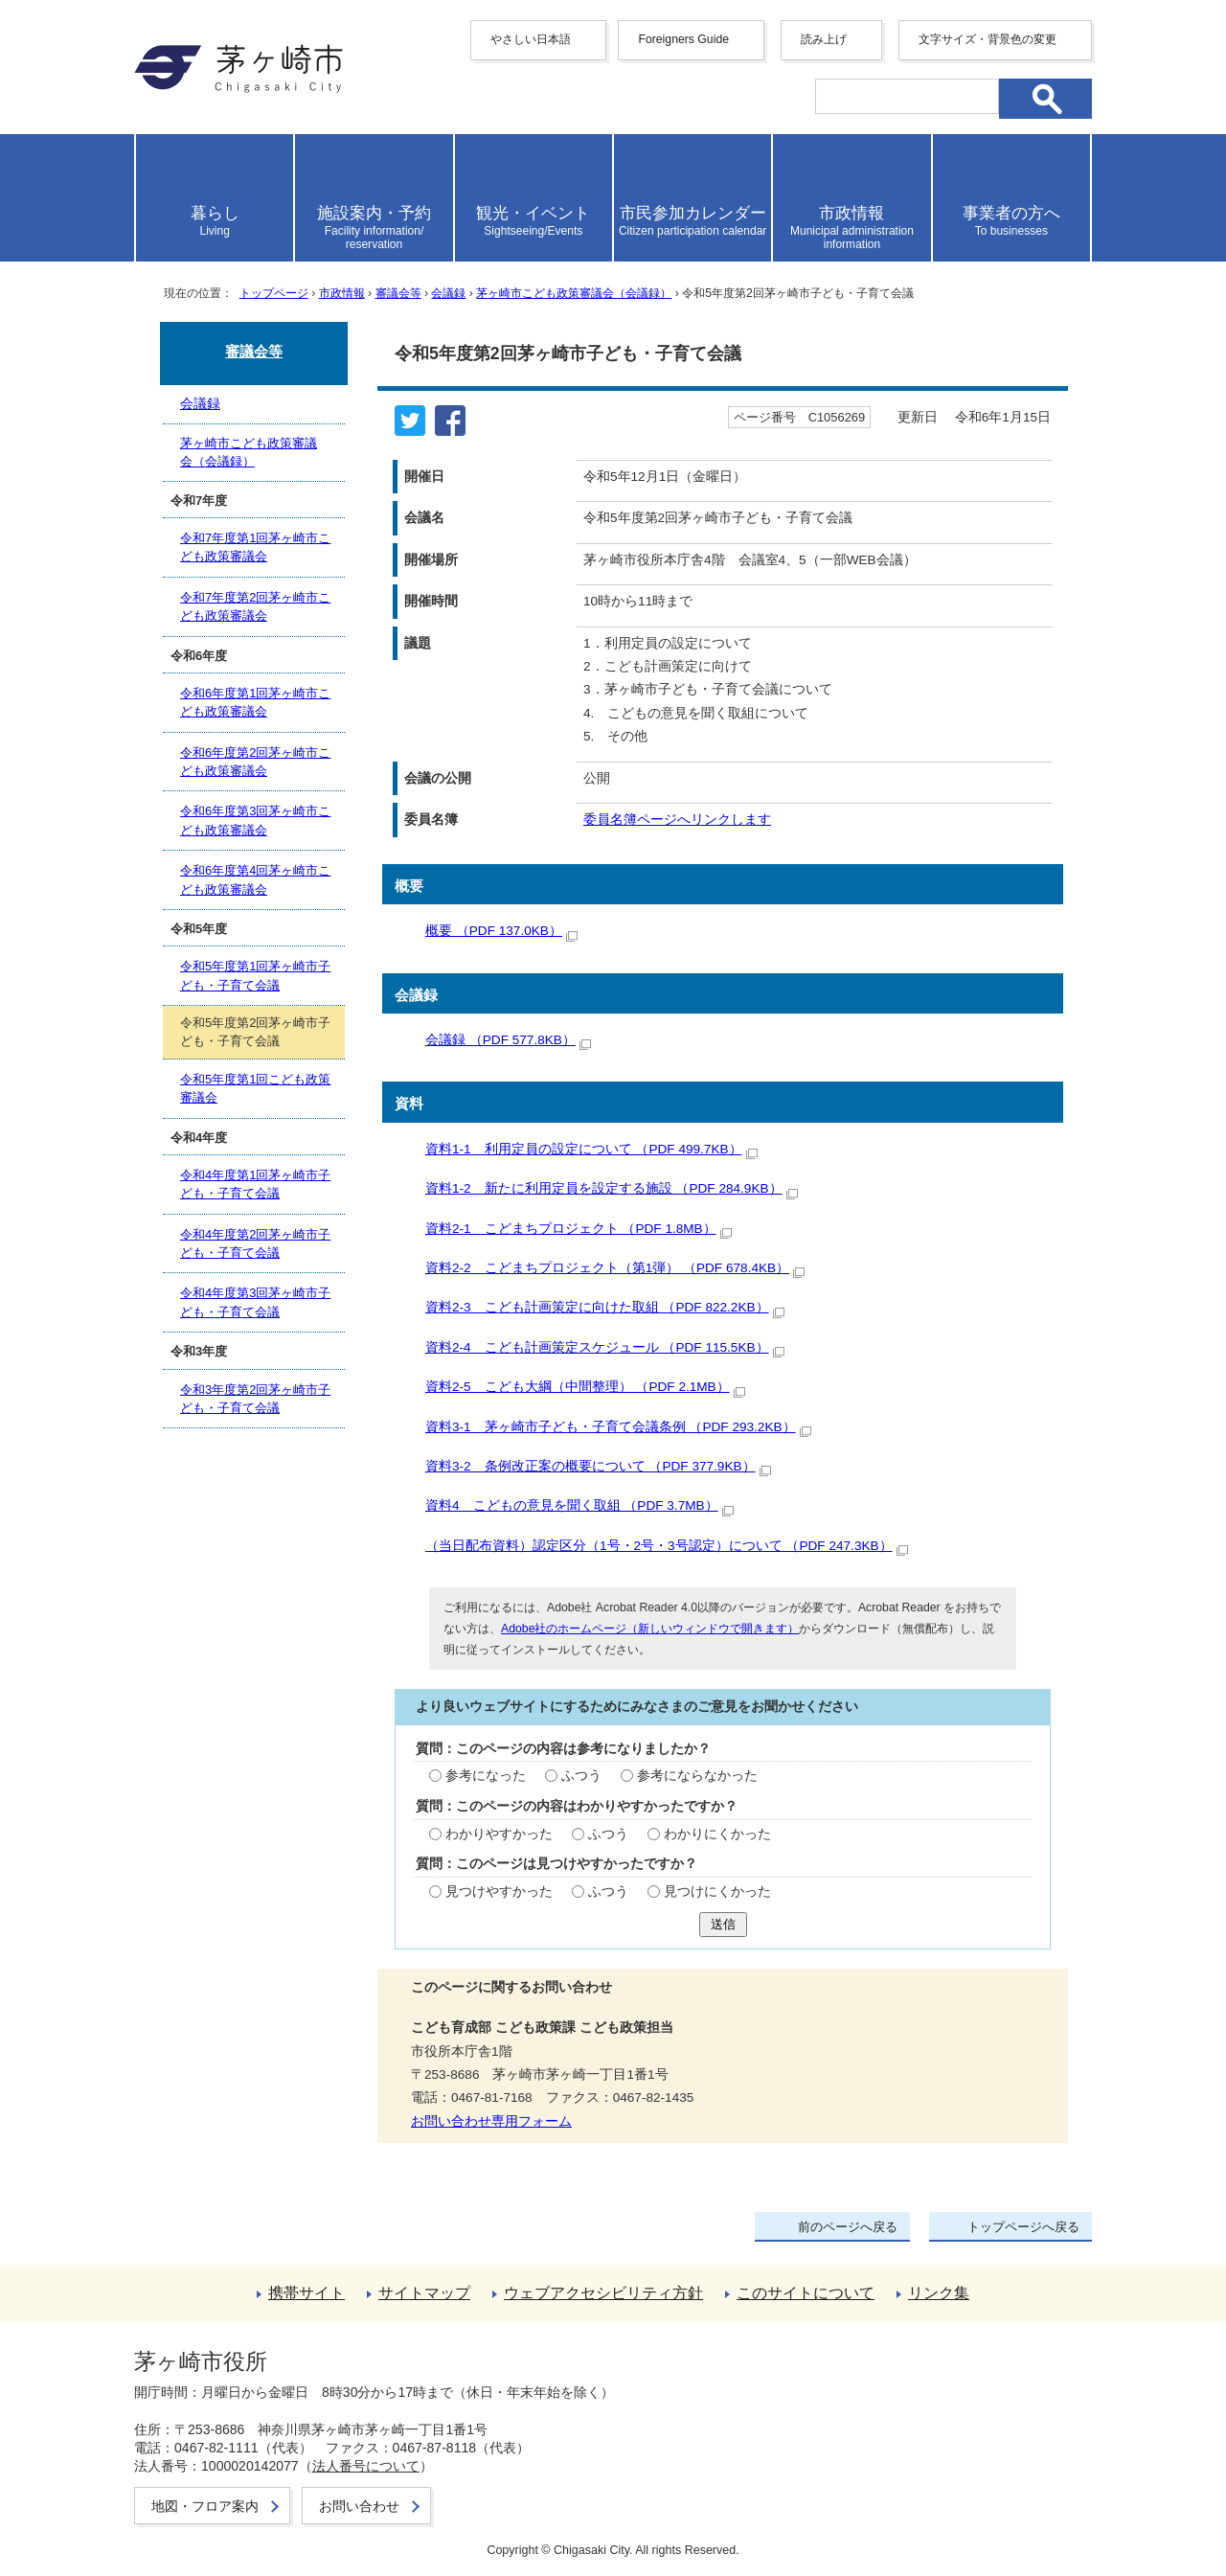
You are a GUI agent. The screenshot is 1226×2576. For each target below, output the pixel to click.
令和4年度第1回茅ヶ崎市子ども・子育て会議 (255, 1184)
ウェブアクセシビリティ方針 (603, 2293)
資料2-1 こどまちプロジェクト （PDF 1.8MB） (578, 1228)
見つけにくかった (717, 1891)
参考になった (485, 1775)
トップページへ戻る (1023, 2227)
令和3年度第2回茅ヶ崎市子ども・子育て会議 (255, 1398)
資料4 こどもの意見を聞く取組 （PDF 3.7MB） (579, 1505)
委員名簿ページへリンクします (677, 819)
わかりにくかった (717, 1834)
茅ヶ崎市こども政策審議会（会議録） (573, 293)
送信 (723, 1924)
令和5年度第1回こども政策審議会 (255, 1088)
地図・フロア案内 (205, 2506)
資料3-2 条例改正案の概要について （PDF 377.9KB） (598, 1466)
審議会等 (398, 293)
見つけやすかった (499, 1891)
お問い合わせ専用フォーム (491, 2121)
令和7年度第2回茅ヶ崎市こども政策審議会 (255, 606)
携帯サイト (306, 2293)
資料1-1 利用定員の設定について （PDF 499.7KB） (591, 1149)
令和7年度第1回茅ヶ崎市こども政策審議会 (255, 547)
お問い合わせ (359, 2506)
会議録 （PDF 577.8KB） (508, 1040)
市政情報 (342, 293)
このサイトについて (805, 2293)
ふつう (581, 1775)
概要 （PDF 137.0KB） (501, 930)
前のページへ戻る (847, 2227)
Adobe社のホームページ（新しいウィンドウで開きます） (650, 1628)
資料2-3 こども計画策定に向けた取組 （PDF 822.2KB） (604, 1307)
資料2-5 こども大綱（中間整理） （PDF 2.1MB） (585, 1386)
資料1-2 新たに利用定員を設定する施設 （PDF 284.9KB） (611, 1188)
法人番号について (366, 2465)
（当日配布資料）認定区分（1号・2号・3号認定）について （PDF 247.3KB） (666, 1546)
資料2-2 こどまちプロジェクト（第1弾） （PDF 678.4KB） (615, 1268)
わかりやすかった (499, 1834)
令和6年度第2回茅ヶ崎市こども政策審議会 (255, 761)
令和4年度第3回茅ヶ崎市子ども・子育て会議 (255, 1302)
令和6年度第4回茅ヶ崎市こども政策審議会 (255, 879)
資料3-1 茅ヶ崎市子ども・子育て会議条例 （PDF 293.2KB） (618, 1427)
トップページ (273, 293)
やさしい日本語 (530, 39)
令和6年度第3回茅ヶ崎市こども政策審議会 (255, 820)
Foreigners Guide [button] (683, 39)
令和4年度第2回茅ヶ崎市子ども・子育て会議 (255, 1243)
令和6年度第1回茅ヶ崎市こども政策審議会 (255, 702)
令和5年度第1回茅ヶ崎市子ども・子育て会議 (255, 975)
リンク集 (938, 2293)
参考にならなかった (697, 1775)
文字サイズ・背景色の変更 (987, 39)
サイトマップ (424, 2293)
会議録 (448, 293)
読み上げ (824, 39)
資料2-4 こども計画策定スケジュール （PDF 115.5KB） (604, 1347)
